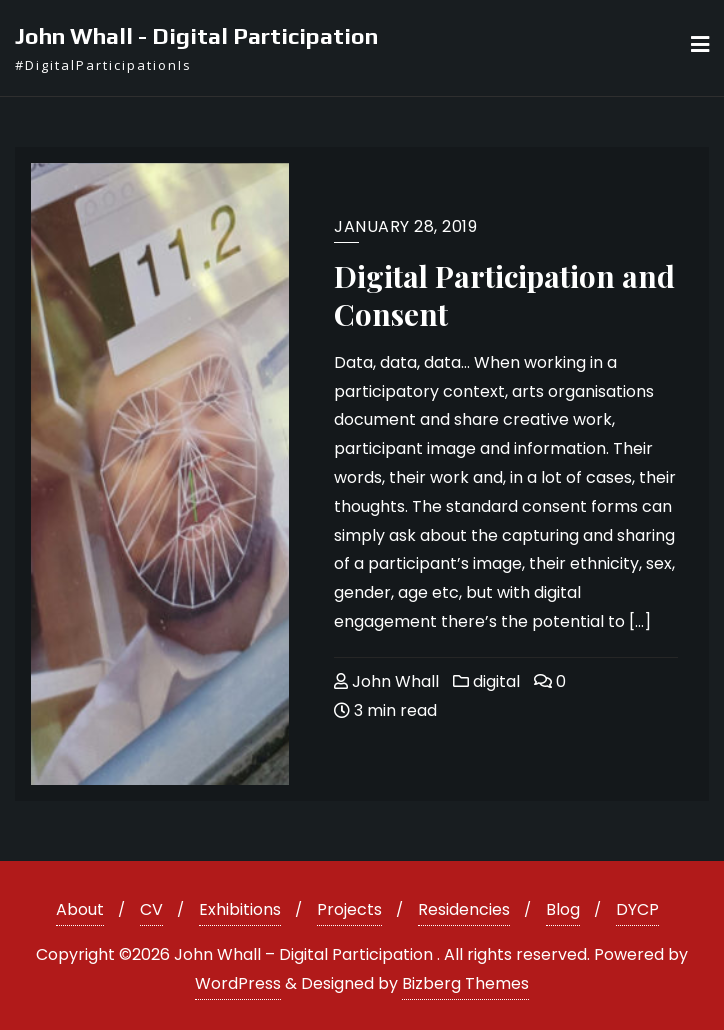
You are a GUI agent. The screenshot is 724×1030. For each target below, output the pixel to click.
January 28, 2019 (405, 226)
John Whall (386, 681)
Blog (563, 909)
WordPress (238, 983)
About (80, 909)
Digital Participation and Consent (504, 295)
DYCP (637, 909)
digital (486, 681)
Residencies (464, 909)
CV (151, 909)
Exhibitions (240, 909)
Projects (349, 909)
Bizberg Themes (465, 983)
